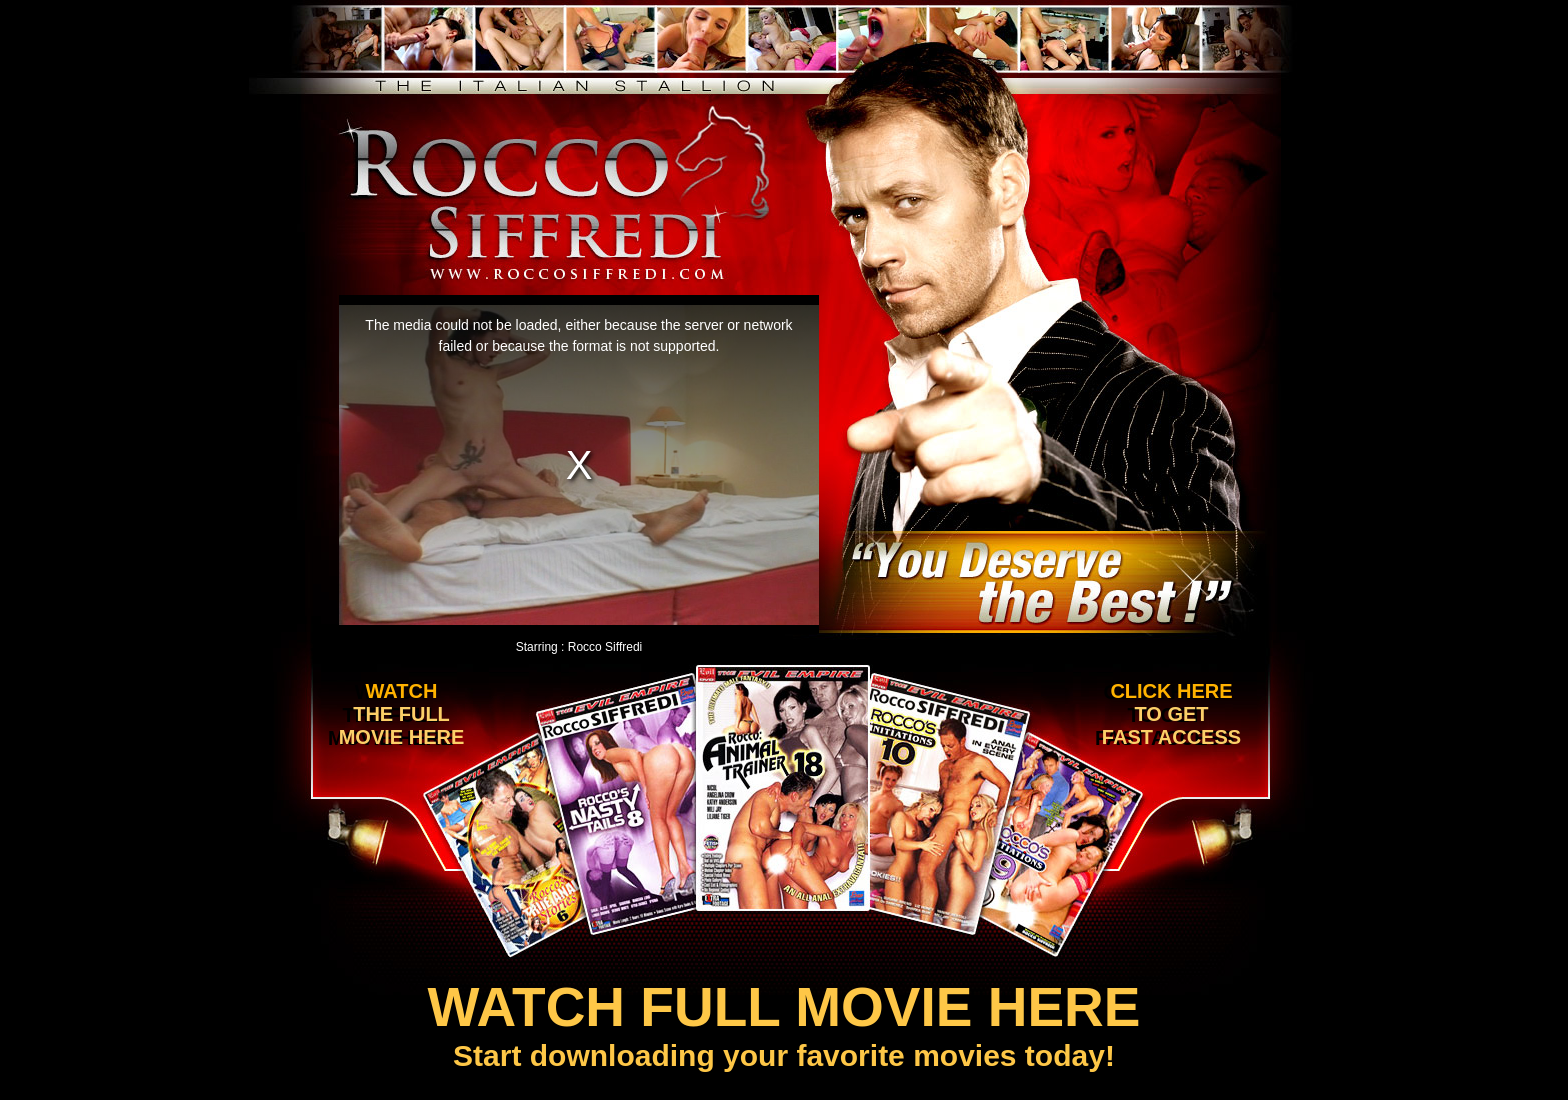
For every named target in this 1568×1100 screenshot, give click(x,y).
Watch (396, 714)
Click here (1168, 714)
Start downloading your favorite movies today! (784, 1023)
